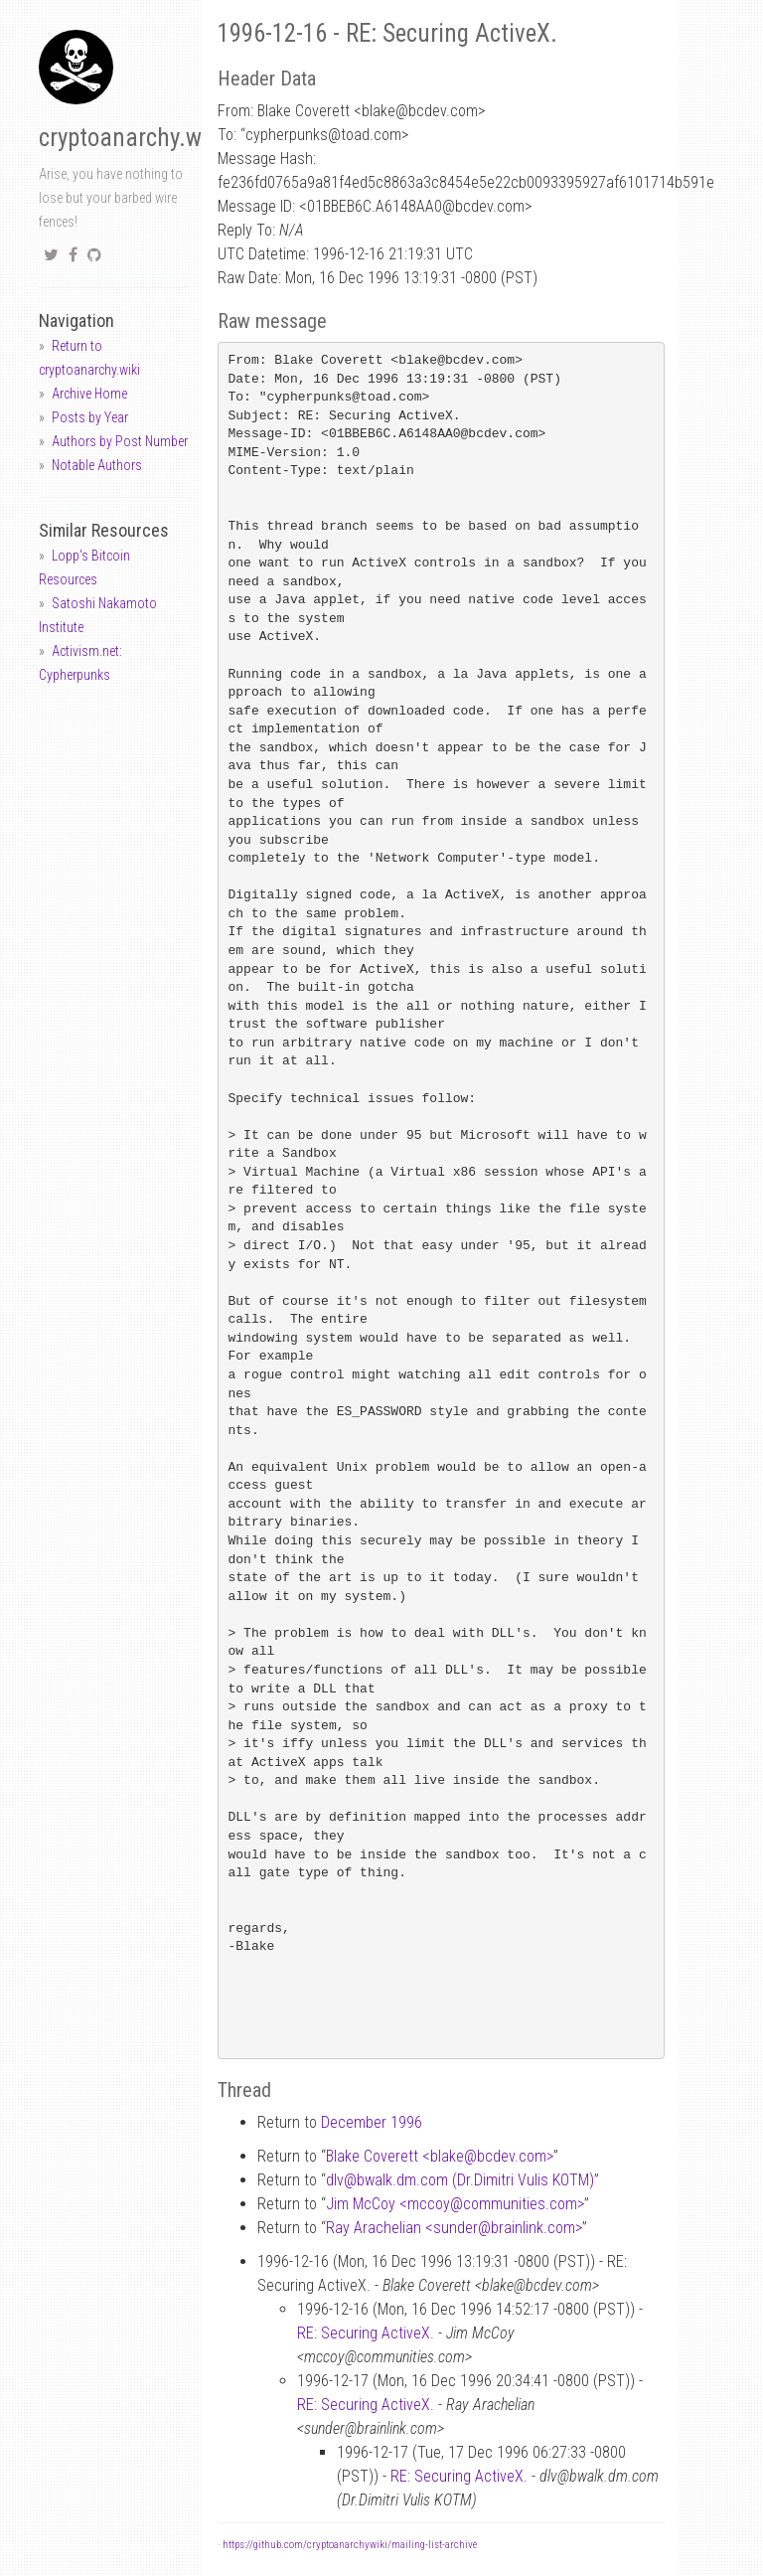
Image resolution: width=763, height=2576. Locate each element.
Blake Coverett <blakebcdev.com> (439, 2156)
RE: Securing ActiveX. (365, 2333)
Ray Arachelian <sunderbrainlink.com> (454, 2227)
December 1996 (371, 2122)
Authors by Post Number (120, 441)
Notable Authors (97, 465)
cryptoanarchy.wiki (132, 137)
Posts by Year (90, 417)
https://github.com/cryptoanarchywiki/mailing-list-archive (350, 2544)
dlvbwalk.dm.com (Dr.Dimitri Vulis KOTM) (460, 2180)
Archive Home (89, 394)
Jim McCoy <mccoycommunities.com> (455, 2203)
